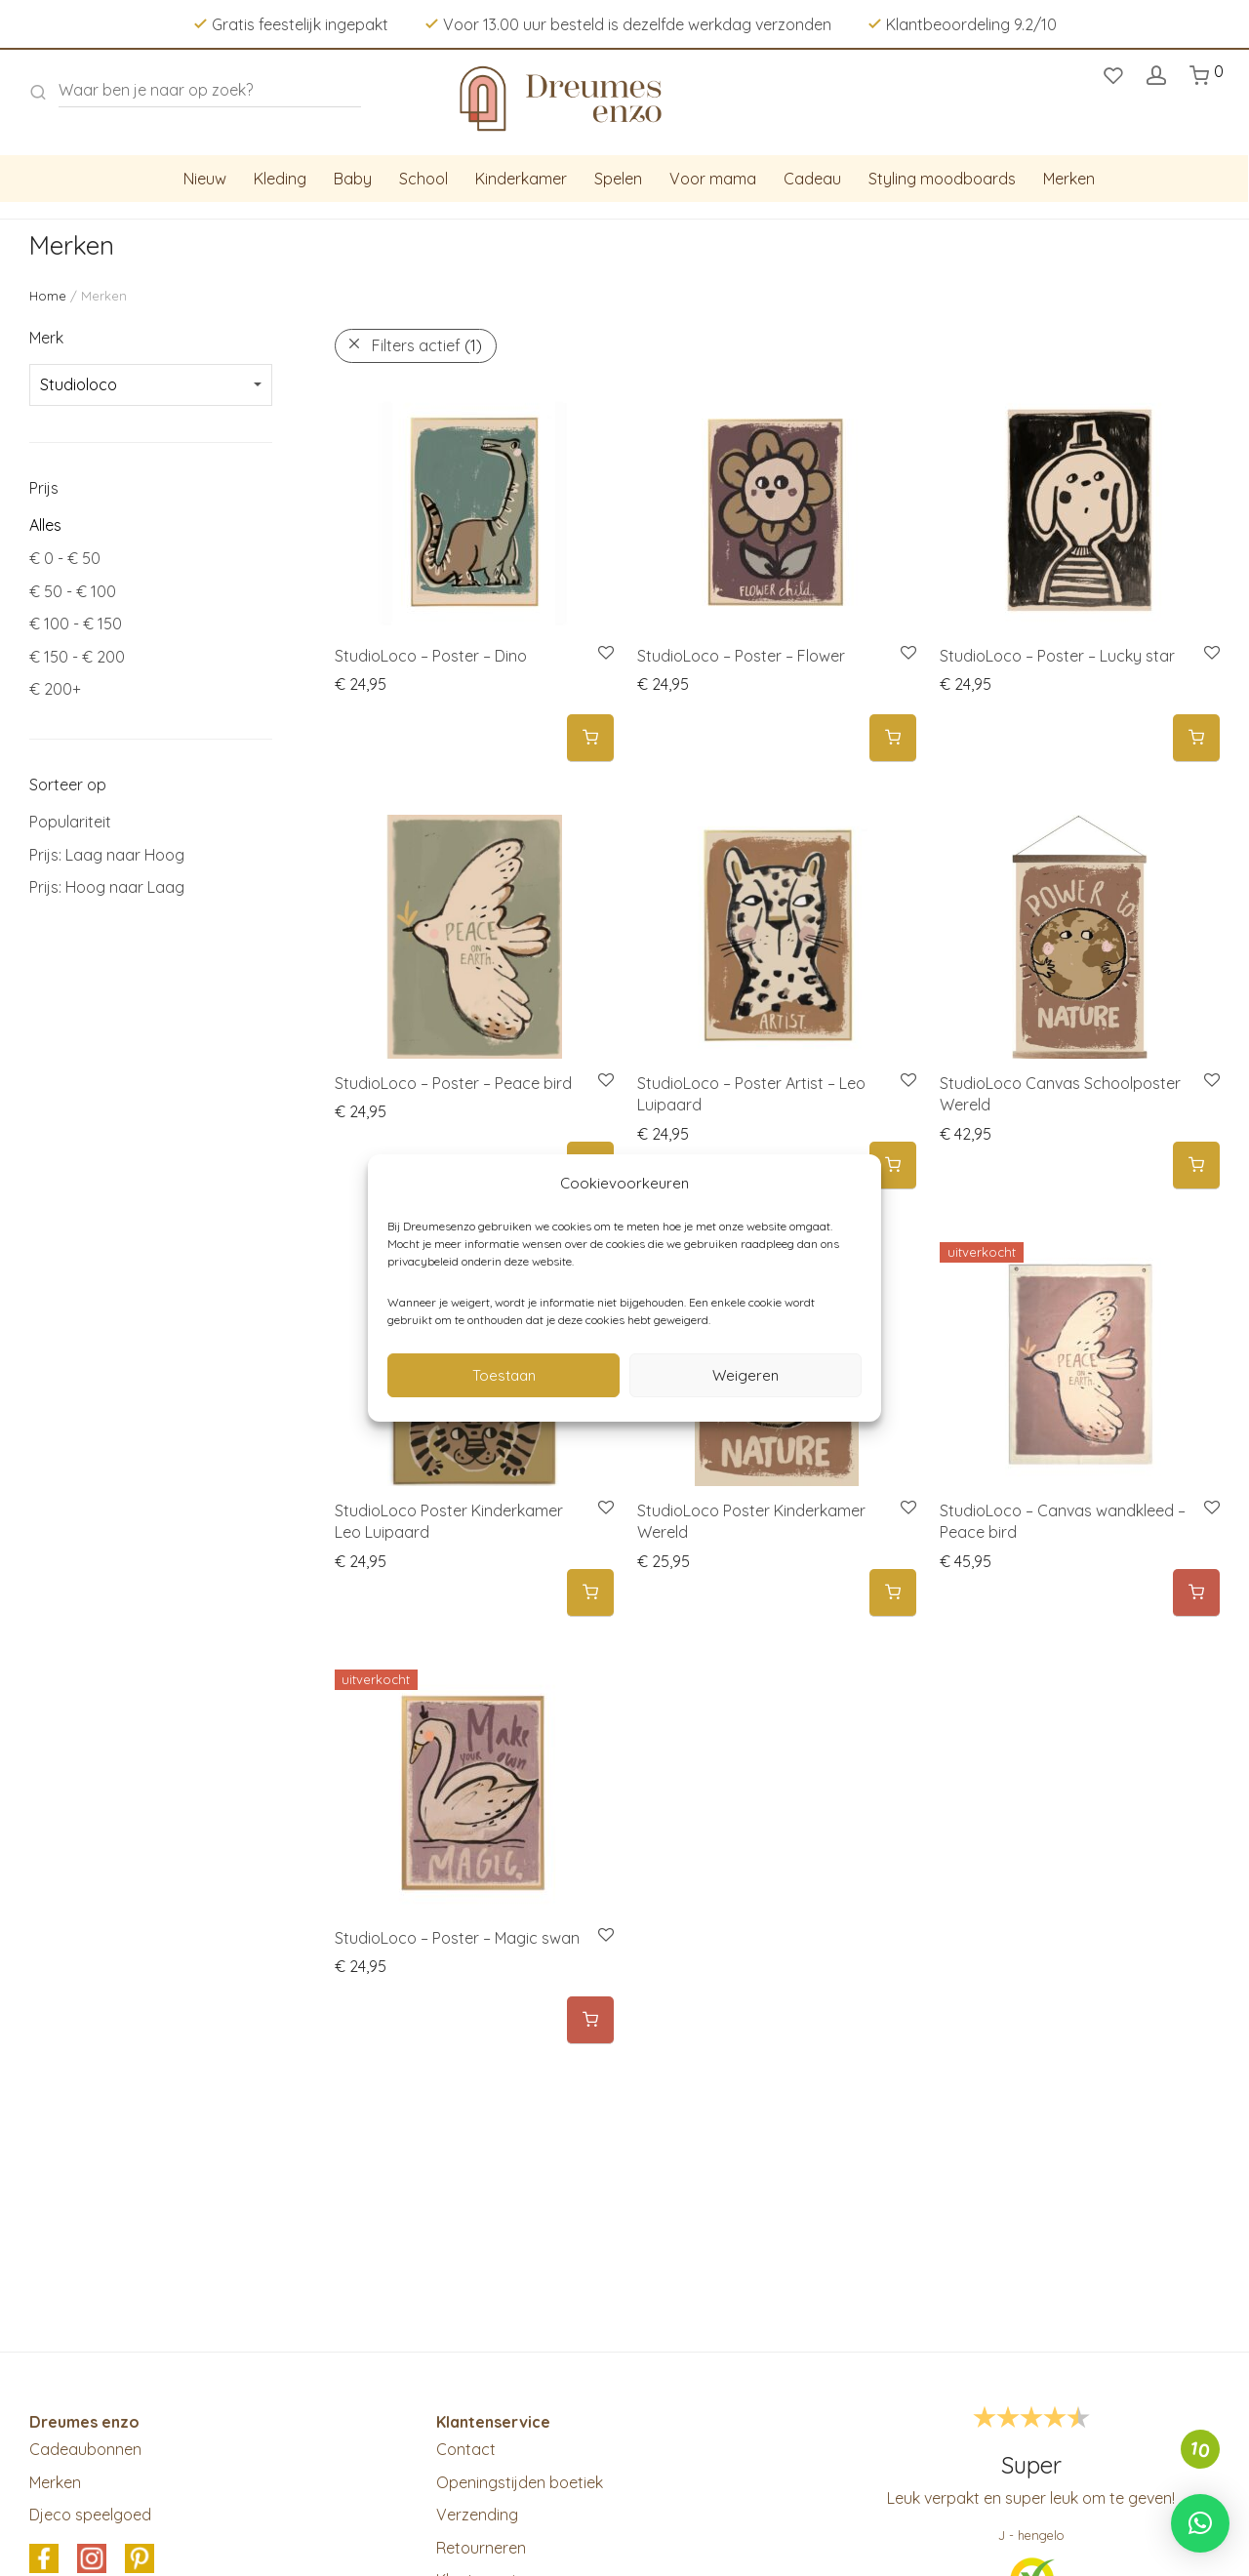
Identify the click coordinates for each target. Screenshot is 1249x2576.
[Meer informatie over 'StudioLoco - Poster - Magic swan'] (590, 2020)
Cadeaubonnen (85, 2449)
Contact (466, 2449)
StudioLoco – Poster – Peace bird (453, 1083)
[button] (590, 738)
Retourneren (481, 2547)
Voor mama (712, 178)
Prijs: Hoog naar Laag (106, 887)
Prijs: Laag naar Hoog (106, 855)
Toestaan (504, 1375)
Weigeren (745, 1375)
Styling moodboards (942, 178)
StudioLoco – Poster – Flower (741, 655)
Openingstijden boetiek (519, 2482)
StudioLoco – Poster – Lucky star (1057, 655)
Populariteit (70, 821)
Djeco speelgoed (90, 2514)
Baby (353, 178)
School (423, 178)
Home (47, 295)
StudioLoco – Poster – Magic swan (457, 1938)
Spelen (618, 178)
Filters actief (427, 345)
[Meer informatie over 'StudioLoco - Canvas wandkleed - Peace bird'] (1196, 1593)
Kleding (280, 178)
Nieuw (204, 178)
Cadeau (812, 178)
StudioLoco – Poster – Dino (431, 655)
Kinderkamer (521, 178)
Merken (1069, 178)
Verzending (477, 2514)
